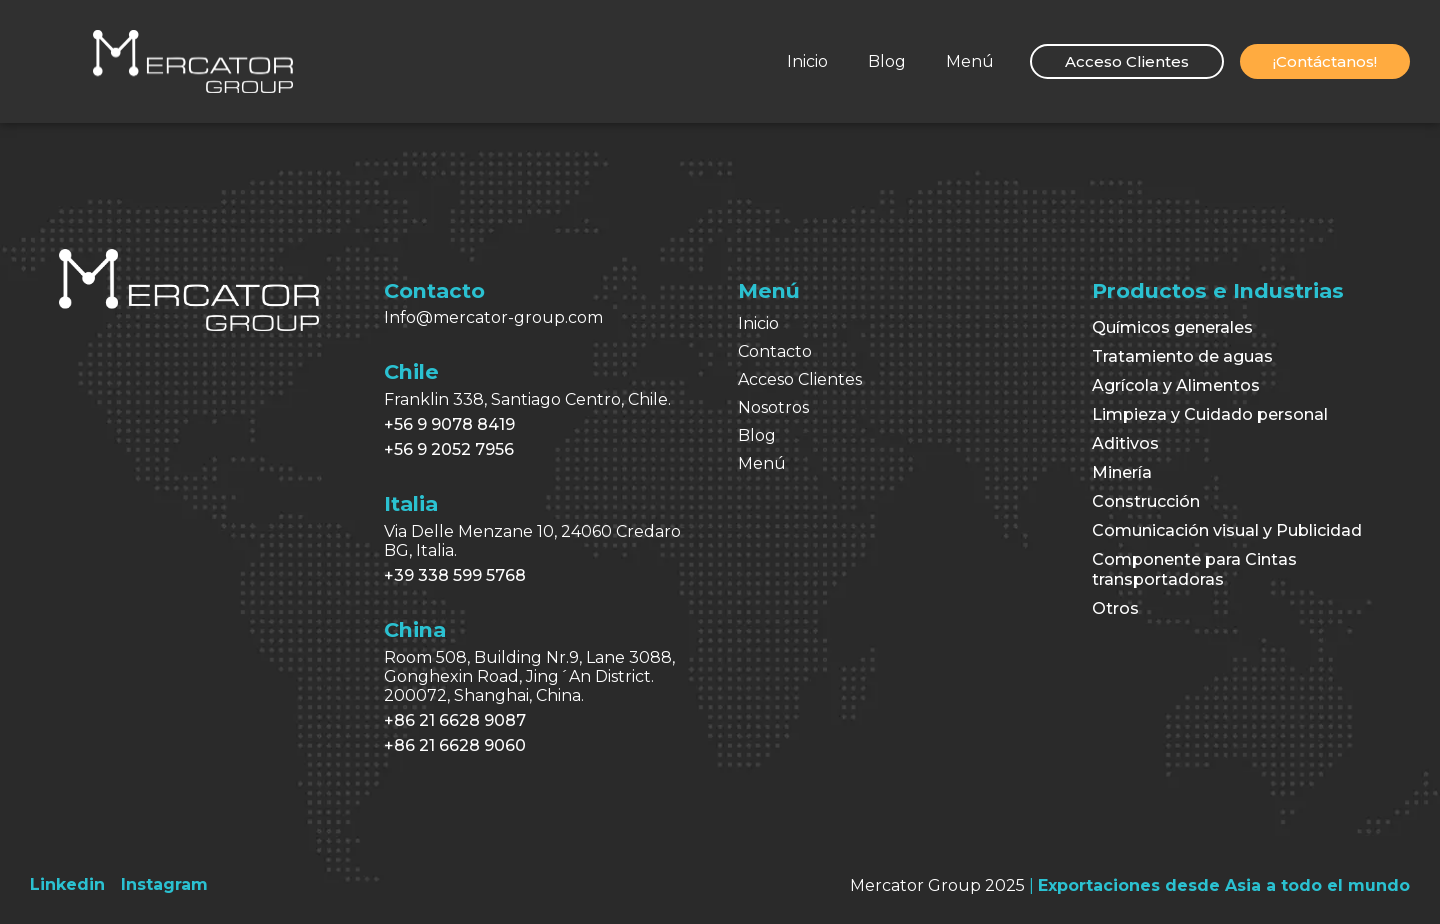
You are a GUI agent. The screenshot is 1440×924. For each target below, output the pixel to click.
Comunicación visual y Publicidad (1227, 530)
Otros (1115, 608)
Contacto (775, 351)
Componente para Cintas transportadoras (1194, 569)
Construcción (1146, 501)
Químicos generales (1172, 327)
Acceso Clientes (800, 379)
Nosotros (773, 407)
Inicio (807, 61)
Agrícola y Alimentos (1176, 385)
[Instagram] (164, 884)
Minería (1122, 472)
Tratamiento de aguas (1182, 356)
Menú (970, 61)
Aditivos (1125, 443)
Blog (887, 61)
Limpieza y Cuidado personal (1210, 414)
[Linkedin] (67, 884)
